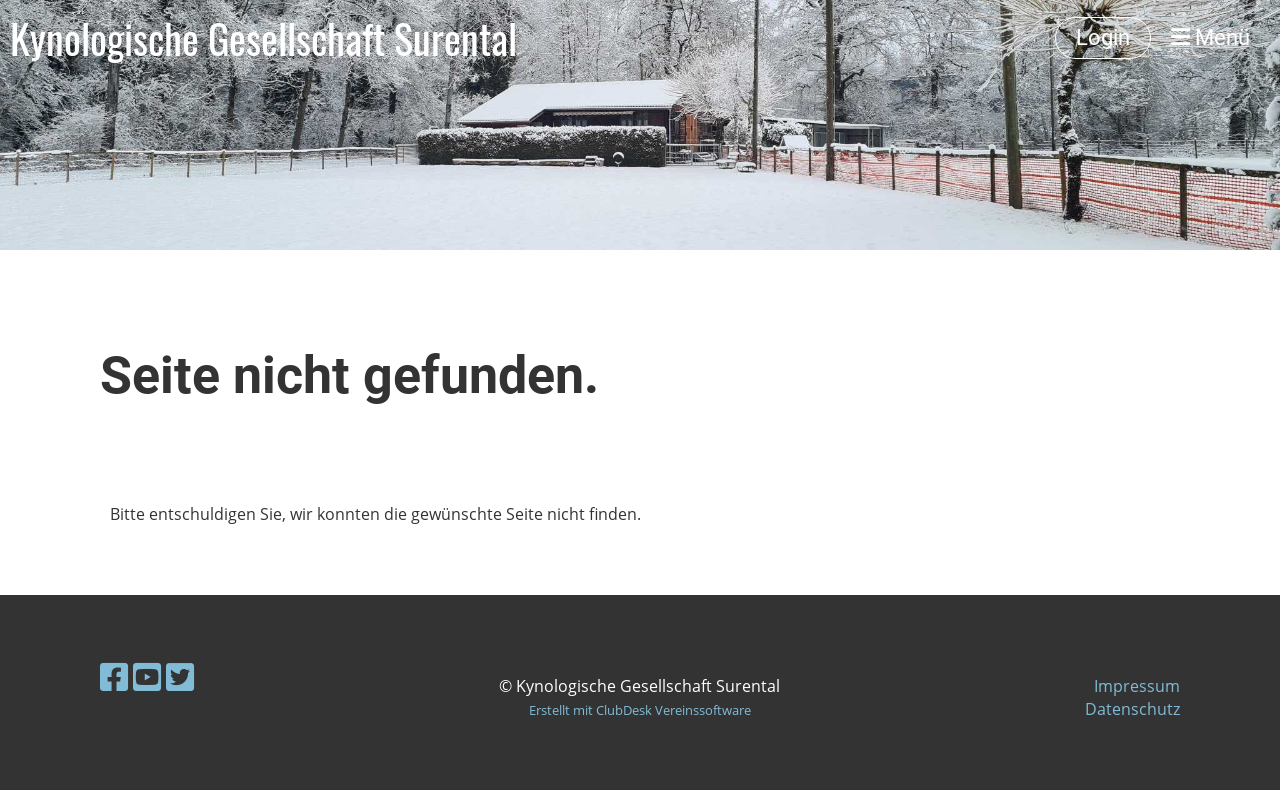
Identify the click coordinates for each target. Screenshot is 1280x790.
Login (1103, 37)
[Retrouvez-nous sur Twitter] (180, 676)
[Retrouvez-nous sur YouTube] (147, 676)
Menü (1210, 37)
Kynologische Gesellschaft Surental (263, 38)
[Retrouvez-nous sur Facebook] (114, 676)
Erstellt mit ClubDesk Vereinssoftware (640, 710)
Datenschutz (1132, 709)
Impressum (1137, 686)
